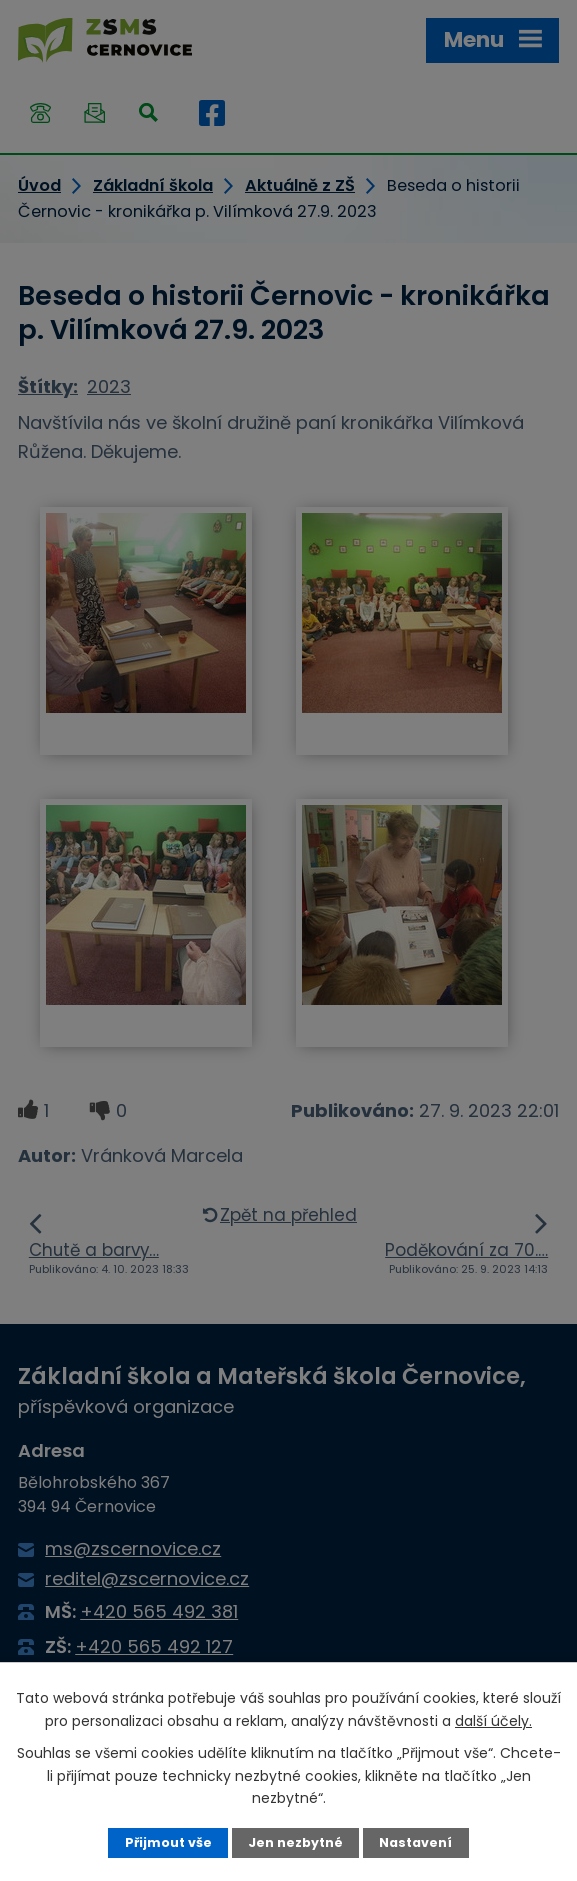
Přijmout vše (168, 1842)
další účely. (493, 1721)
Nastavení (415, 1842)
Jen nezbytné (295, 1842)
